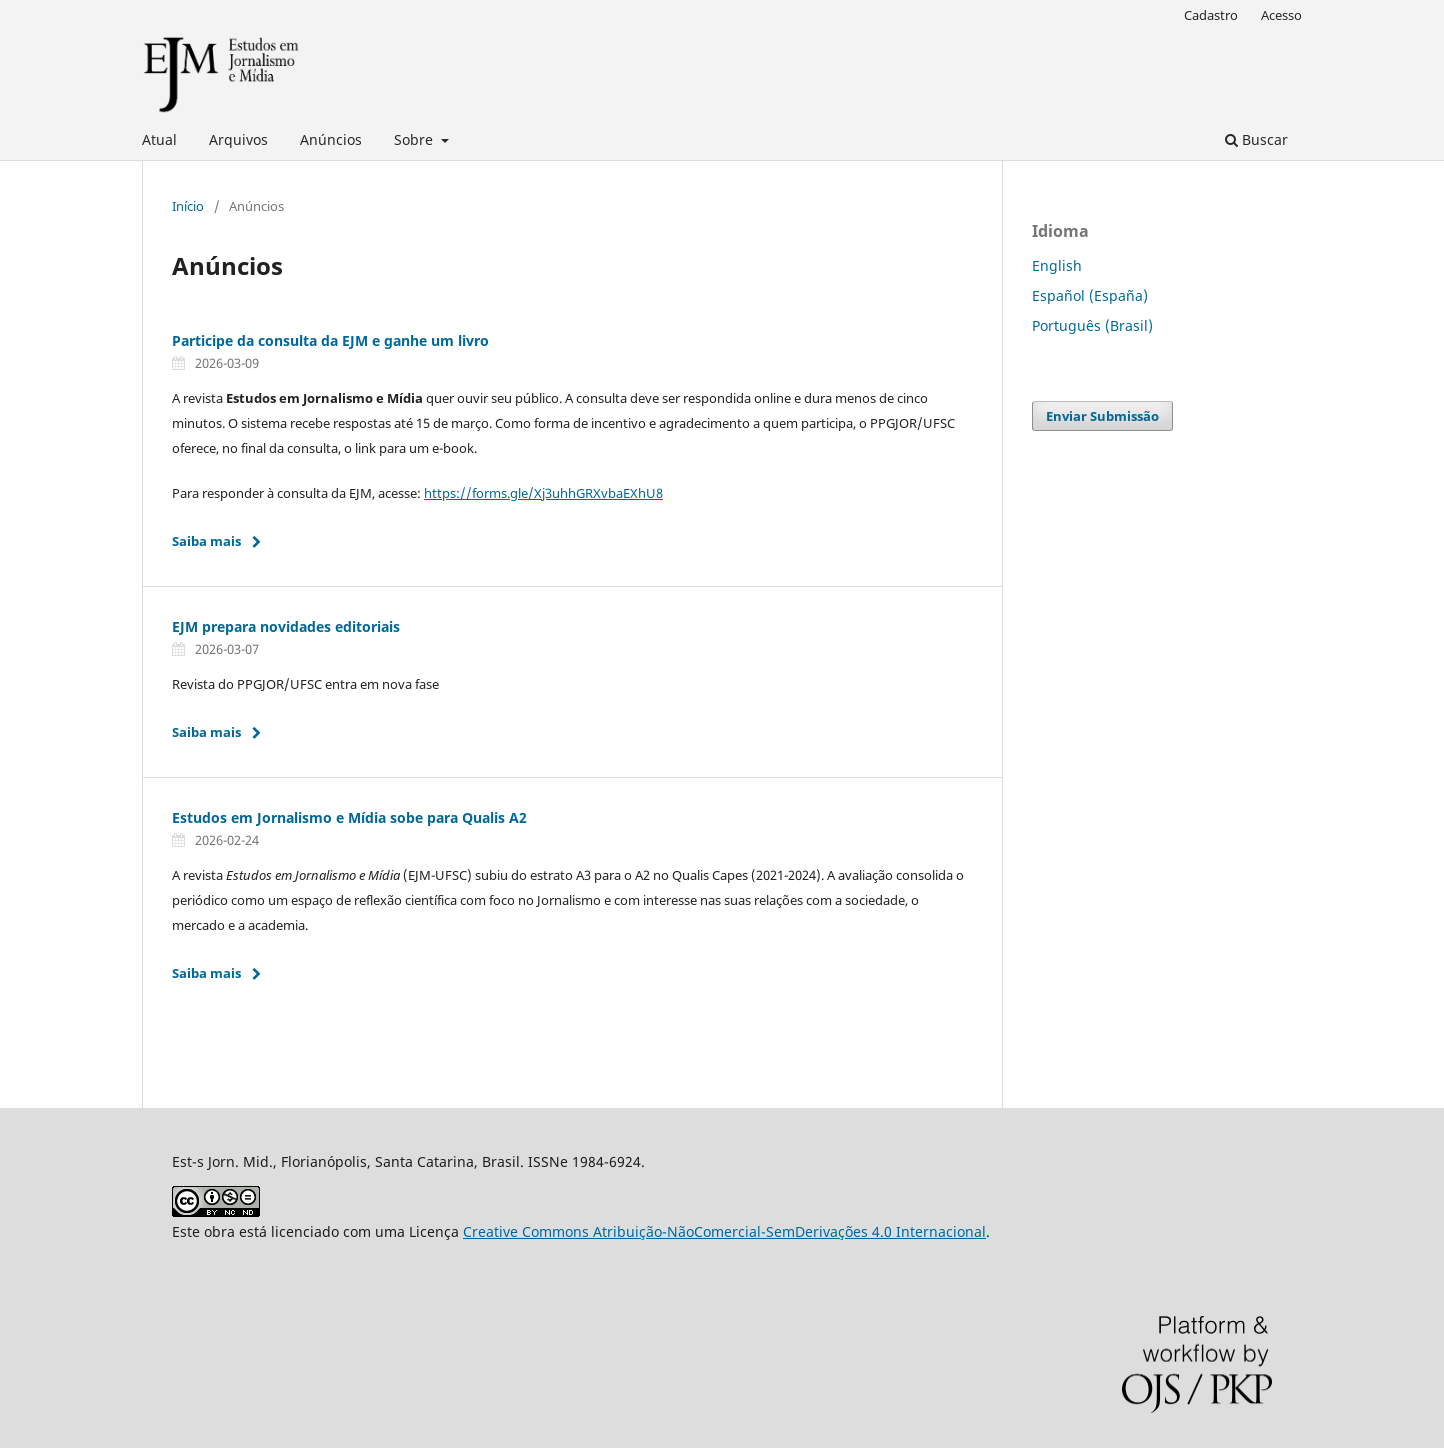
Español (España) (1090, 295)
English (1057, 265)
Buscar (1256, 139)
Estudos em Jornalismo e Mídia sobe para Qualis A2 (349, 817)
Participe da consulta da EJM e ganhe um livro (330, 340)
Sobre (415, 139)
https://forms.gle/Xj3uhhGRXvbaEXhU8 (543, 493)
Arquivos (238, 139)
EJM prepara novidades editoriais (286, 626)
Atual (159, 139)
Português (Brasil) (1092, 325)
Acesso (1281, 15)
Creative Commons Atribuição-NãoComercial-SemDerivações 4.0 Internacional (724, 1231)
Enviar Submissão (1102, 416)
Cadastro (1211, 15)
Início (188, 206)
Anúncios (331, 139)
